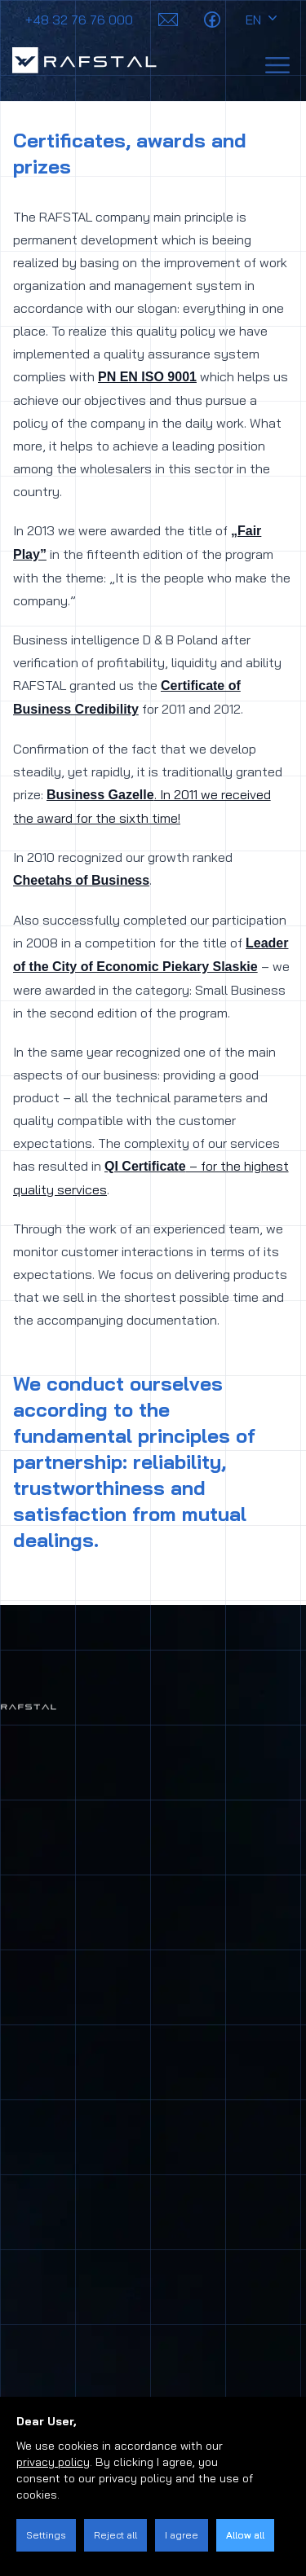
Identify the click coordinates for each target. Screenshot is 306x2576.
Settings (46, 2535)
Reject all (115, 2535)
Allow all (245, 2535)
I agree (181, 2535)
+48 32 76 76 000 (79, 19)
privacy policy (53, 2462)
